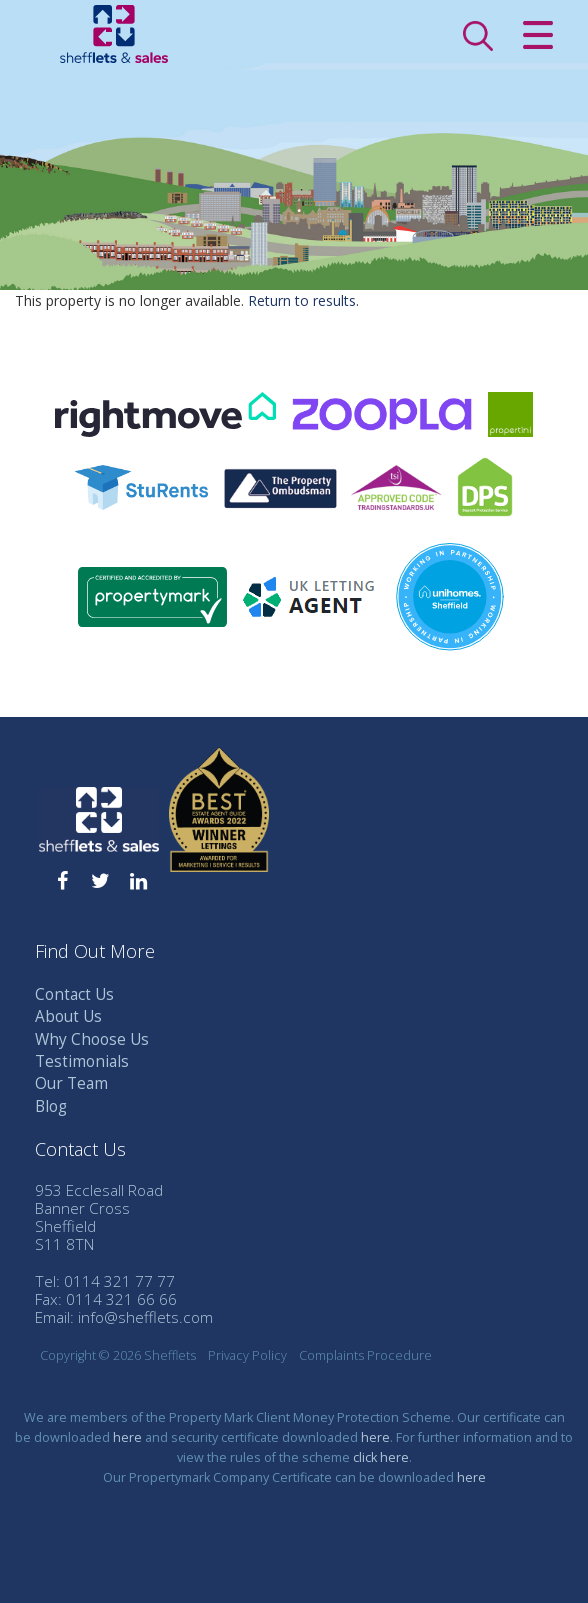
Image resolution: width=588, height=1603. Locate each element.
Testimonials (82, 1061)
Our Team (71, 1083)
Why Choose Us (92, 1039)
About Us (68, 1016)
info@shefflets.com (145, 1317)
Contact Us (74, 994)
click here (381, 1457)
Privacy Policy (247, 1355)
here (127, 1437)
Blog (51, 1106)
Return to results (302, 300)
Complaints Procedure (365, 1355)
